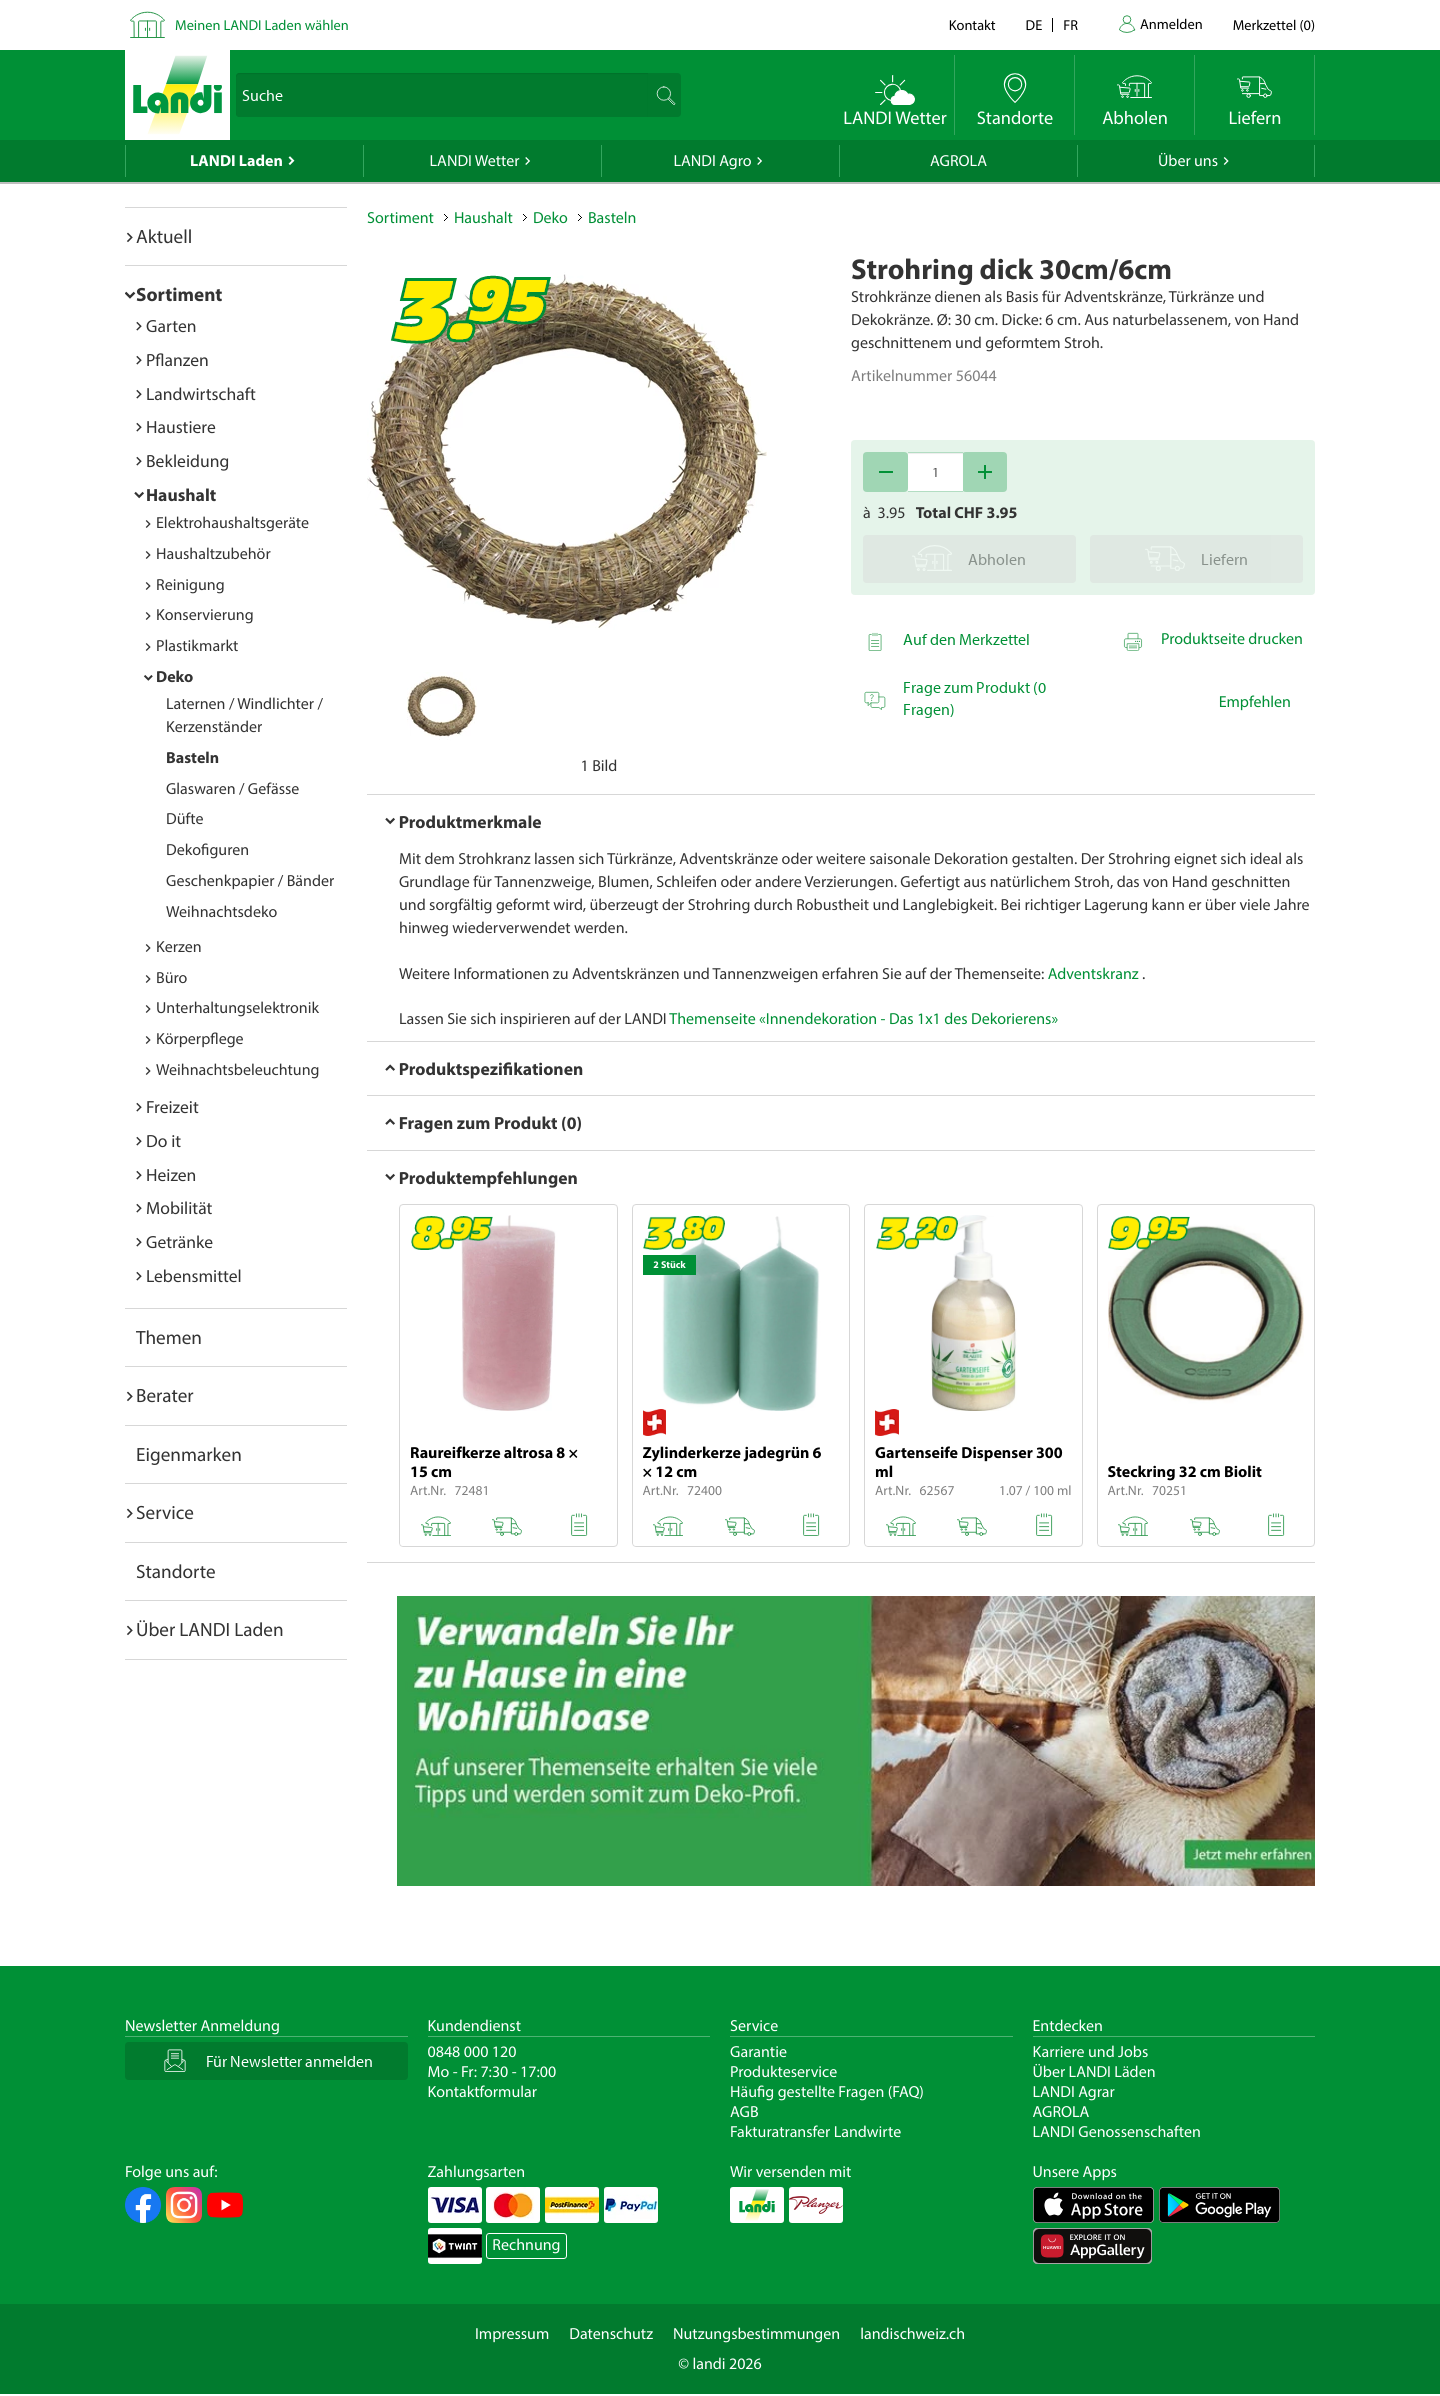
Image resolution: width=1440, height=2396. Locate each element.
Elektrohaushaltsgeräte (232, 523)
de (1034, 24)
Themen (169, 1337)
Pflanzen (177, 359)
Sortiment (179, 294)
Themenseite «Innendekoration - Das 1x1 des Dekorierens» (863, 1019)
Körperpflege (200, 1039)
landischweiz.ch (912, 2334)
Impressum (512, 2334)
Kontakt (972, 24)
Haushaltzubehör (213, 554)
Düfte (185, 819)
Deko (174, 677)
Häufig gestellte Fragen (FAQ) (827, 2092)
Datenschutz (611, 2334)
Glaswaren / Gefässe (232, 789)
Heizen (171, 1174)
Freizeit (172, 1106)
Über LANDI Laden (210, 1629)
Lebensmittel (194, 1275)
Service (165, 1512)
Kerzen (179, 947)
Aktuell (164, 236)
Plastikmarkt (197, 646)
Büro (171, 978)
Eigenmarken (189, 1454)
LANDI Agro (712, 161)
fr (1070, 24)
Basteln (192, 758)
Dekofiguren (207, 850)
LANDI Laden (236, 161)
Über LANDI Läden (1094, 2072)
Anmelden (1171, 23)
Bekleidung (187, 460)
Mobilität (179, 1207)
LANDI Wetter (475, 161)
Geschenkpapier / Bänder (250, 881)
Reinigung (190, 585)
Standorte (176, 1571)
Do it (163, 1140)
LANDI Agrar (1074, 2092)
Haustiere (181, 426)
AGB (744, 2112)
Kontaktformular (483, 2092)
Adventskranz (1093, 974)
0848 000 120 (472, 2052)
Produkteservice (783, 2072)
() (1274, 24)
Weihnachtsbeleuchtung (238, 1070)
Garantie (758, 2052)
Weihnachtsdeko (221, 912)
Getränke (179, 1241)
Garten (171, 325)
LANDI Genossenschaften (1117, 2132)
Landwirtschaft (201, 393)
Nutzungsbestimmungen (756, 2334)
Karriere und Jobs (1091, 2052)
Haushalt (181, 494)
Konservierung (205, 615)
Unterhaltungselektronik (237, 1008)
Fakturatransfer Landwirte (815, 2132)
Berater (165, 1395)
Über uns (1188, 161)
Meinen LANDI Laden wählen (262, 24)
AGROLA (958, 161)
